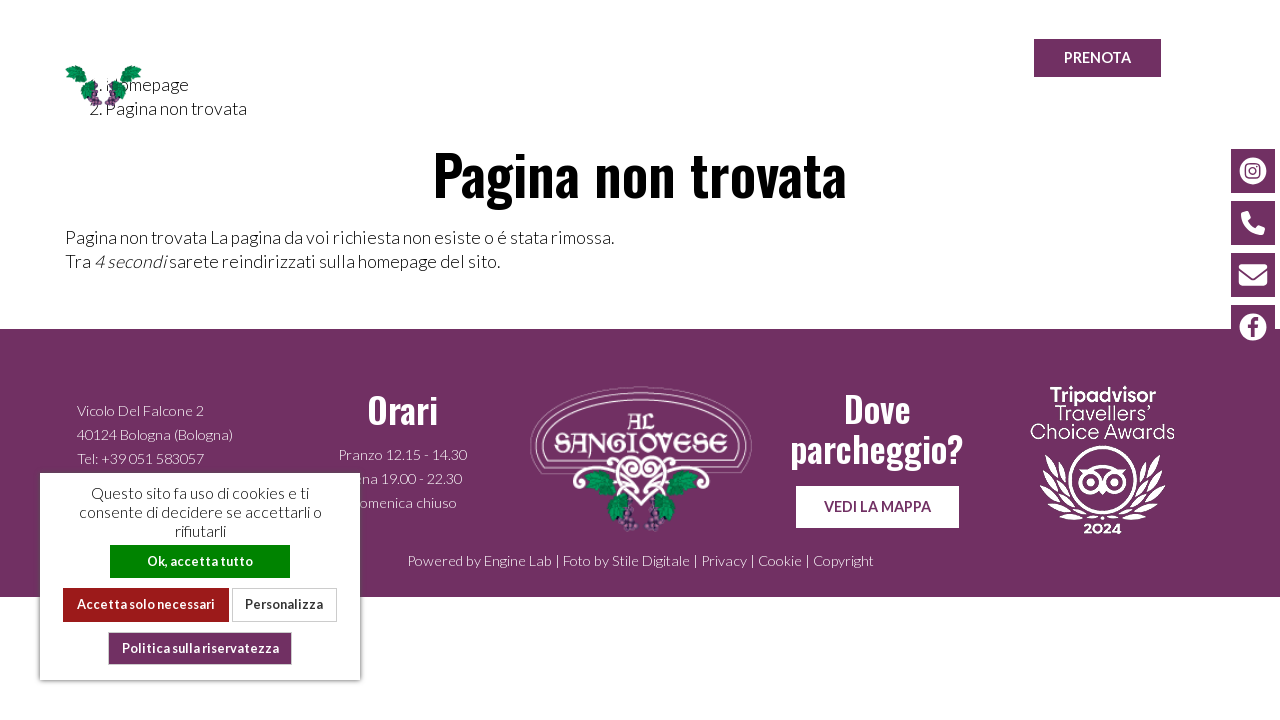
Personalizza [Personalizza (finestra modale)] (284, 604)
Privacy (724, 560)
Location (926, 57)
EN (1247, 57)
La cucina (688, 57)
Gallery (807, 57)
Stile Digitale (651, 560)
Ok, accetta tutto (200, 561)
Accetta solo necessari (146, 604)
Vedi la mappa (877, 506)
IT (1224, 57)
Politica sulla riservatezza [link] (200, 648)
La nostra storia (532, 57)
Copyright (843, 560)
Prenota (1097, 57)
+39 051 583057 (152, 458)
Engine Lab (518, 560)
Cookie (780, 560)
